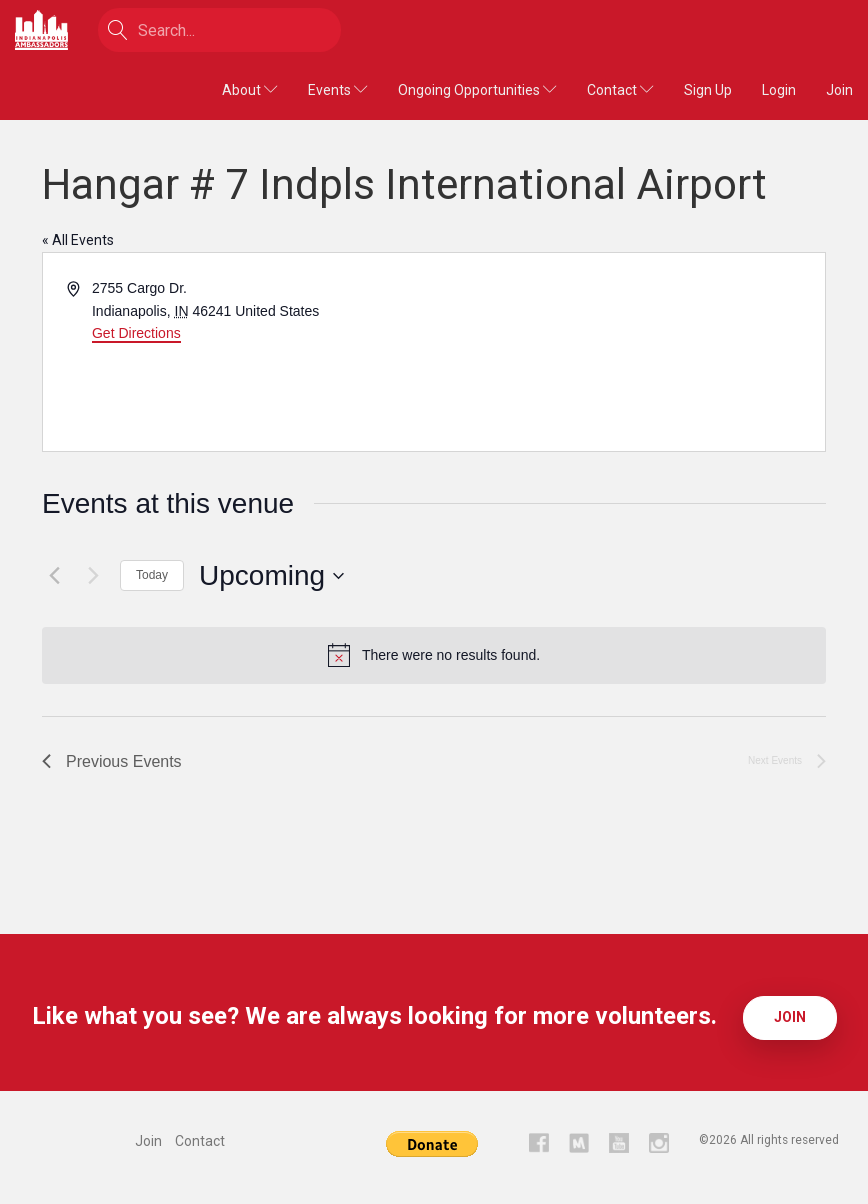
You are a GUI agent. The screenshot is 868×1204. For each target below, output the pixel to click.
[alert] (434, 655)
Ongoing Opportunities (477, 90)
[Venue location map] (628, 352)
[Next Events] (93, 576)
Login (779, 90)
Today (152, 575)
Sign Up (708, 90)
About (250, 90)
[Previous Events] (54, 576)
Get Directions (136, 333)
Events (338, 90)
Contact (620, 90)
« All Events (78, 240)
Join (839, 90)
